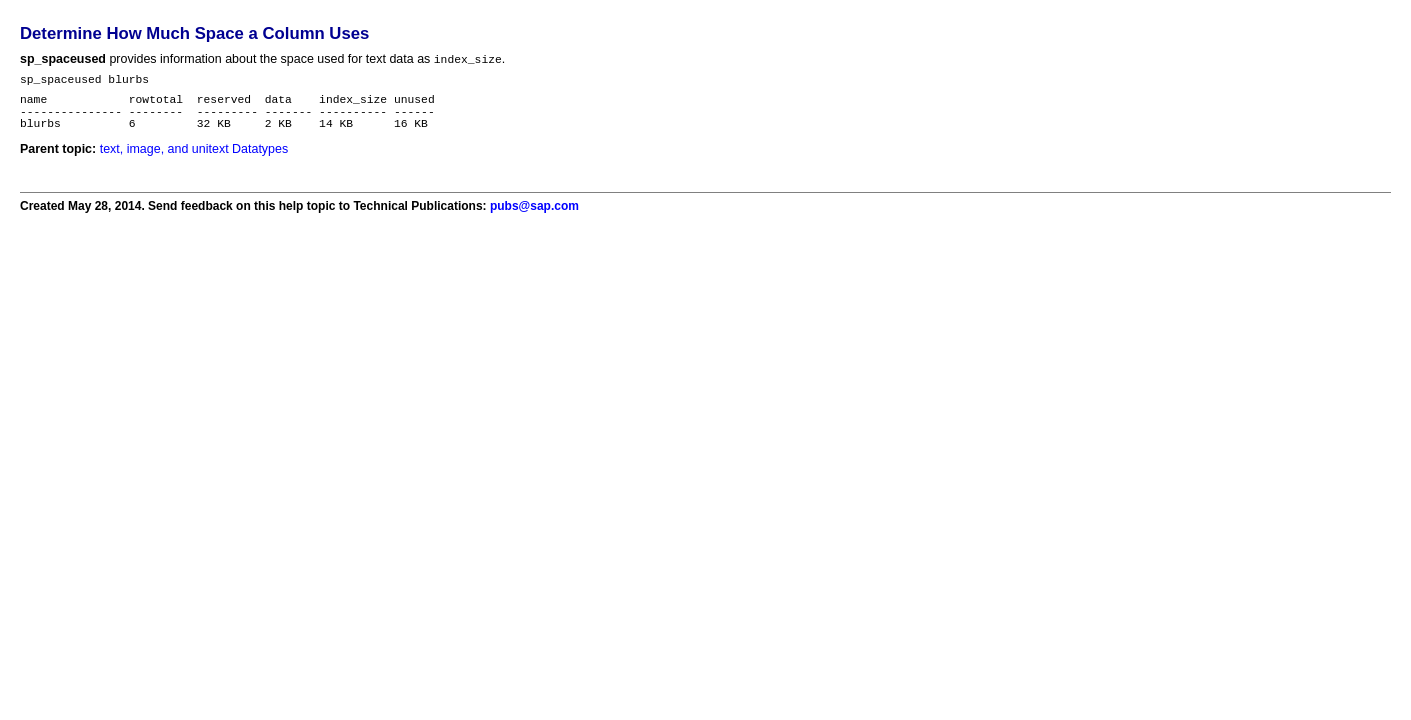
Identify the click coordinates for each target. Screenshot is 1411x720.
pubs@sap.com (534, 219)
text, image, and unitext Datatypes (194, 162)
